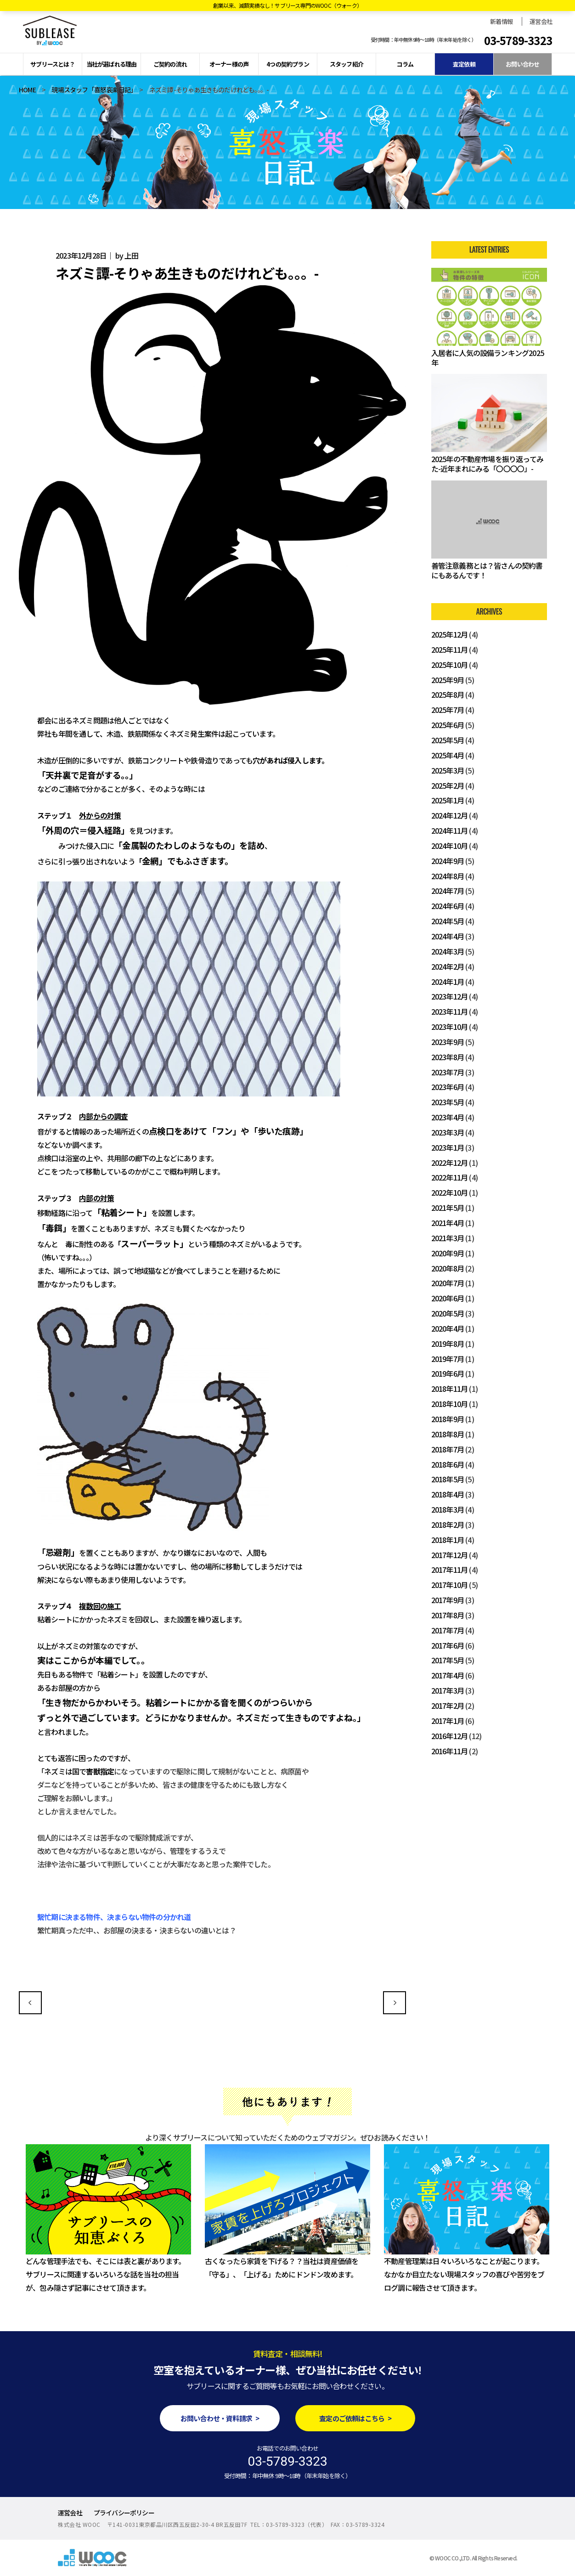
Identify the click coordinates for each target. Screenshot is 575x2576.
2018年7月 (447, 1449)
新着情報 (501, 21)
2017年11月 (449, 1569)
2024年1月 (447, 981)
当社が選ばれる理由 (111, 64)
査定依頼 (464, 64)
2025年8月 (447, 694)
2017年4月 (447, 1675)
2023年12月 (449, 996)
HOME (27, 89)
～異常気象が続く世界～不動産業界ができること (394, 2002)
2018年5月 (447, 1479)
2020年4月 (447, 1328)
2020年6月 (447, 1298)
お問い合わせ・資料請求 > (219, 2418)
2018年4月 (447, 1494)
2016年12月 (449, 1735)
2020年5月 (447, 1313)
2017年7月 (447, 1630)
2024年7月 (447, 890)
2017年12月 (449, 1554)
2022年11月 (449, 1177)
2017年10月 (449, 1584)
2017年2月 (447, 1705)
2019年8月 (447, 1343)
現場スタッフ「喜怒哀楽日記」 (92, 89)
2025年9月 (447, 679)
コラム (405, 64)
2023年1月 (447, 1147)
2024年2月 (447, 966)
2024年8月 (447, 875)
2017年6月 (447, 1645)
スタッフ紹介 (346, 64)
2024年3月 (447, 951)
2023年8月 (447, 1056)
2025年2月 (447, 785)
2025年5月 (447, 740)
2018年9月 (447, 1418)
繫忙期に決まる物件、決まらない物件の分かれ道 (114, 1916)
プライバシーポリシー (124, 2512)
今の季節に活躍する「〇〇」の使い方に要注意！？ (30, 2002)
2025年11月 (449, 649)
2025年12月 (449, 634)
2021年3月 (447, 1237)
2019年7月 (447, 1358)
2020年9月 (447, 1253)
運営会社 (541, 21)
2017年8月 (447, 1615)
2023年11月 (449, 1011)
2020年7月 (447, 1282)
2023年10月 (449, 1026)
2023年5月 (447, 1101)
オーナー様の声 (228, 64)
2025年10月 (449, 664)
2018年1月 (447, 1539)
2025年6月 (447, 724)
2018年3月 (447, 1509)
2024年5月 (447, 920)
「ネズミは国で (61, 1771)
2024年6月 (447, 905)
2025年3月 (447, 770)
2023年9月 (447, 1041)
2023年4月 (447, 1117)
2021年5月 (447, 1207)
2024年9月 (447, 860)
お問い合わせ (522, 64)
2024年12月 (449, 815)
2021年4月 (447, 1222)
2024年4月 (447, 936)
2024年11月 (449, 830)
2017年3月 (447, 1690)
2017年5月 (447, 1660)
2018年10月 (449, 1403)
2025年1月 (447, 800)
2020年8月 (447, 1268)
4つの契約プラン (287, 64)
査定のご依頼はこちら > (355, 2418)
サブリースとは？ (52, 64)
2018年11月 (449, 1388)
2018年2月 (447, 1524)
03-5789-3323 (518, 40)
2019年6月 (447, 1373)
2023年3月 (447, 1132)
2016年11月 (449, 1751)
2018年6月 (447, 1464)
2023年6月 (447, 1086)
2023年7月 (447, 1072)
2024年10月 (449, 845)
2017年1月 (447, 1720)
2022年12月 (449, 1162)
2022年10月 (449, 1192)
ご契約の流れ (170, 64)
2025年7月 (447, 709)
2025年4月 (447, 755)
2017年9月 (447, 1599)
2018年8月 (447, 1434)
